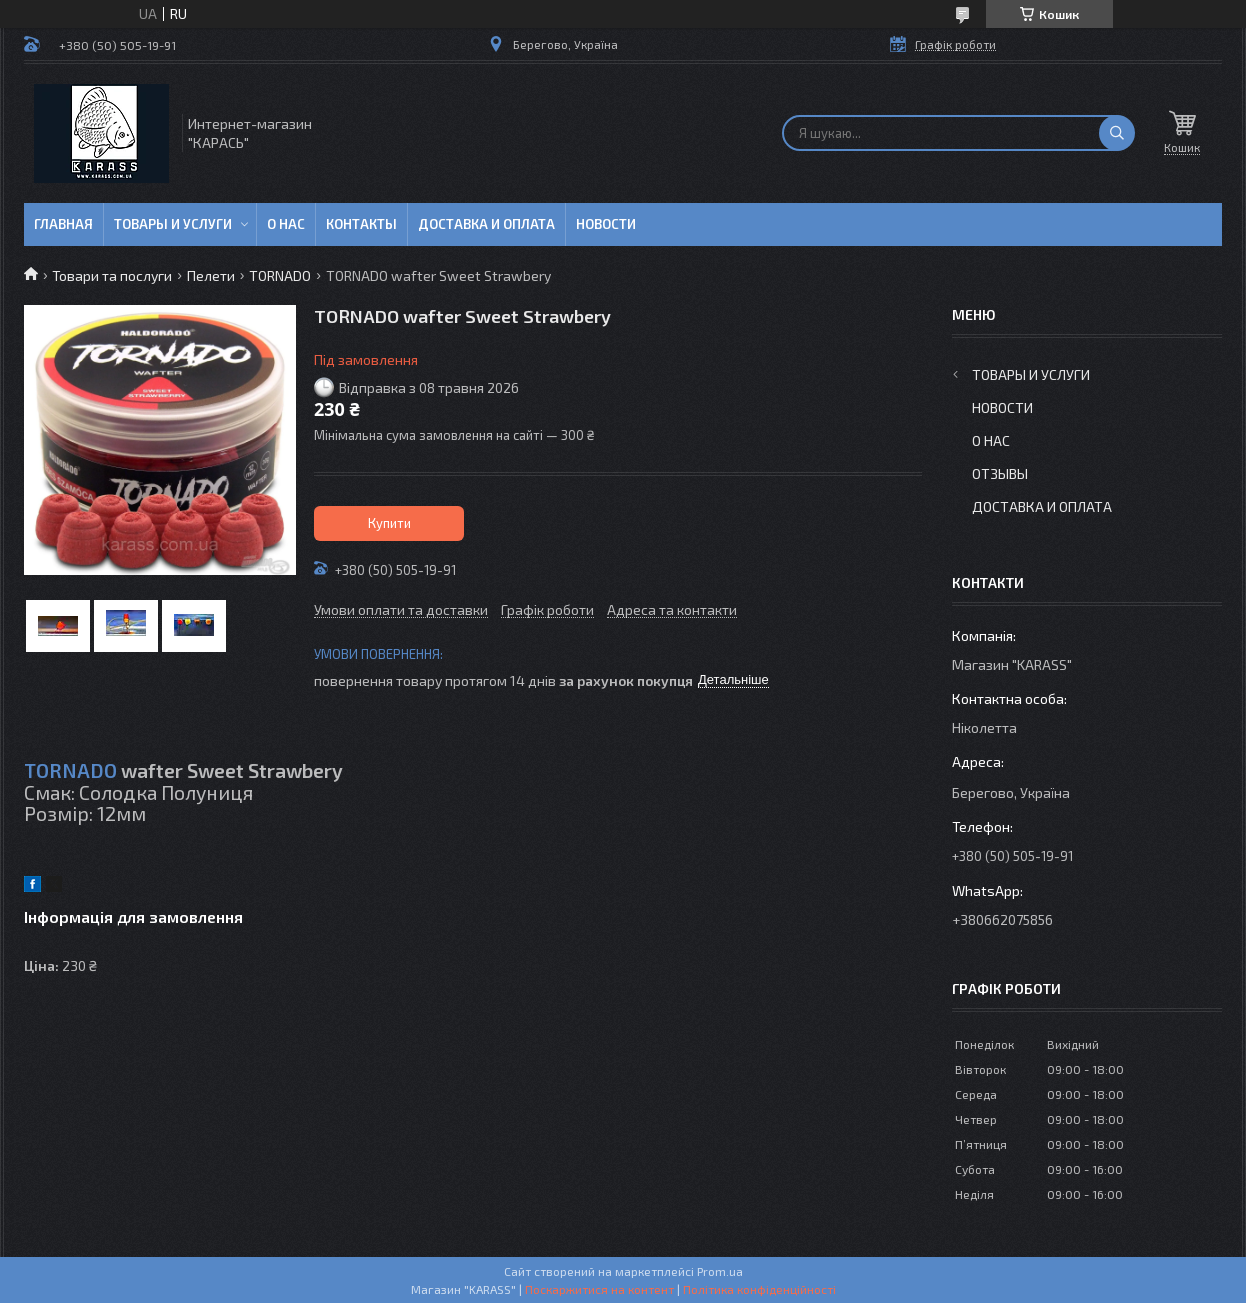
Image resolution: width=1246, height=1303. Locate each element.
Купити (389, 523)
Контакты (361, 224)
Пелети (211, 275)
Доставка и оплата (486, 224)
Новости (606, 224)
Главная (63, 224)
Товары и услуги (173, 224)
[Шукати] (1117, 133)
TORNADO (280, 275)
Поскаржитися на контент (599, 1289)
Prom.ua (720, 1271)
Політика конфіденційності (759, 1289)
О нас (286, 224)
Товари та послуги (112, 275)
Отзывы (1000, 473)
